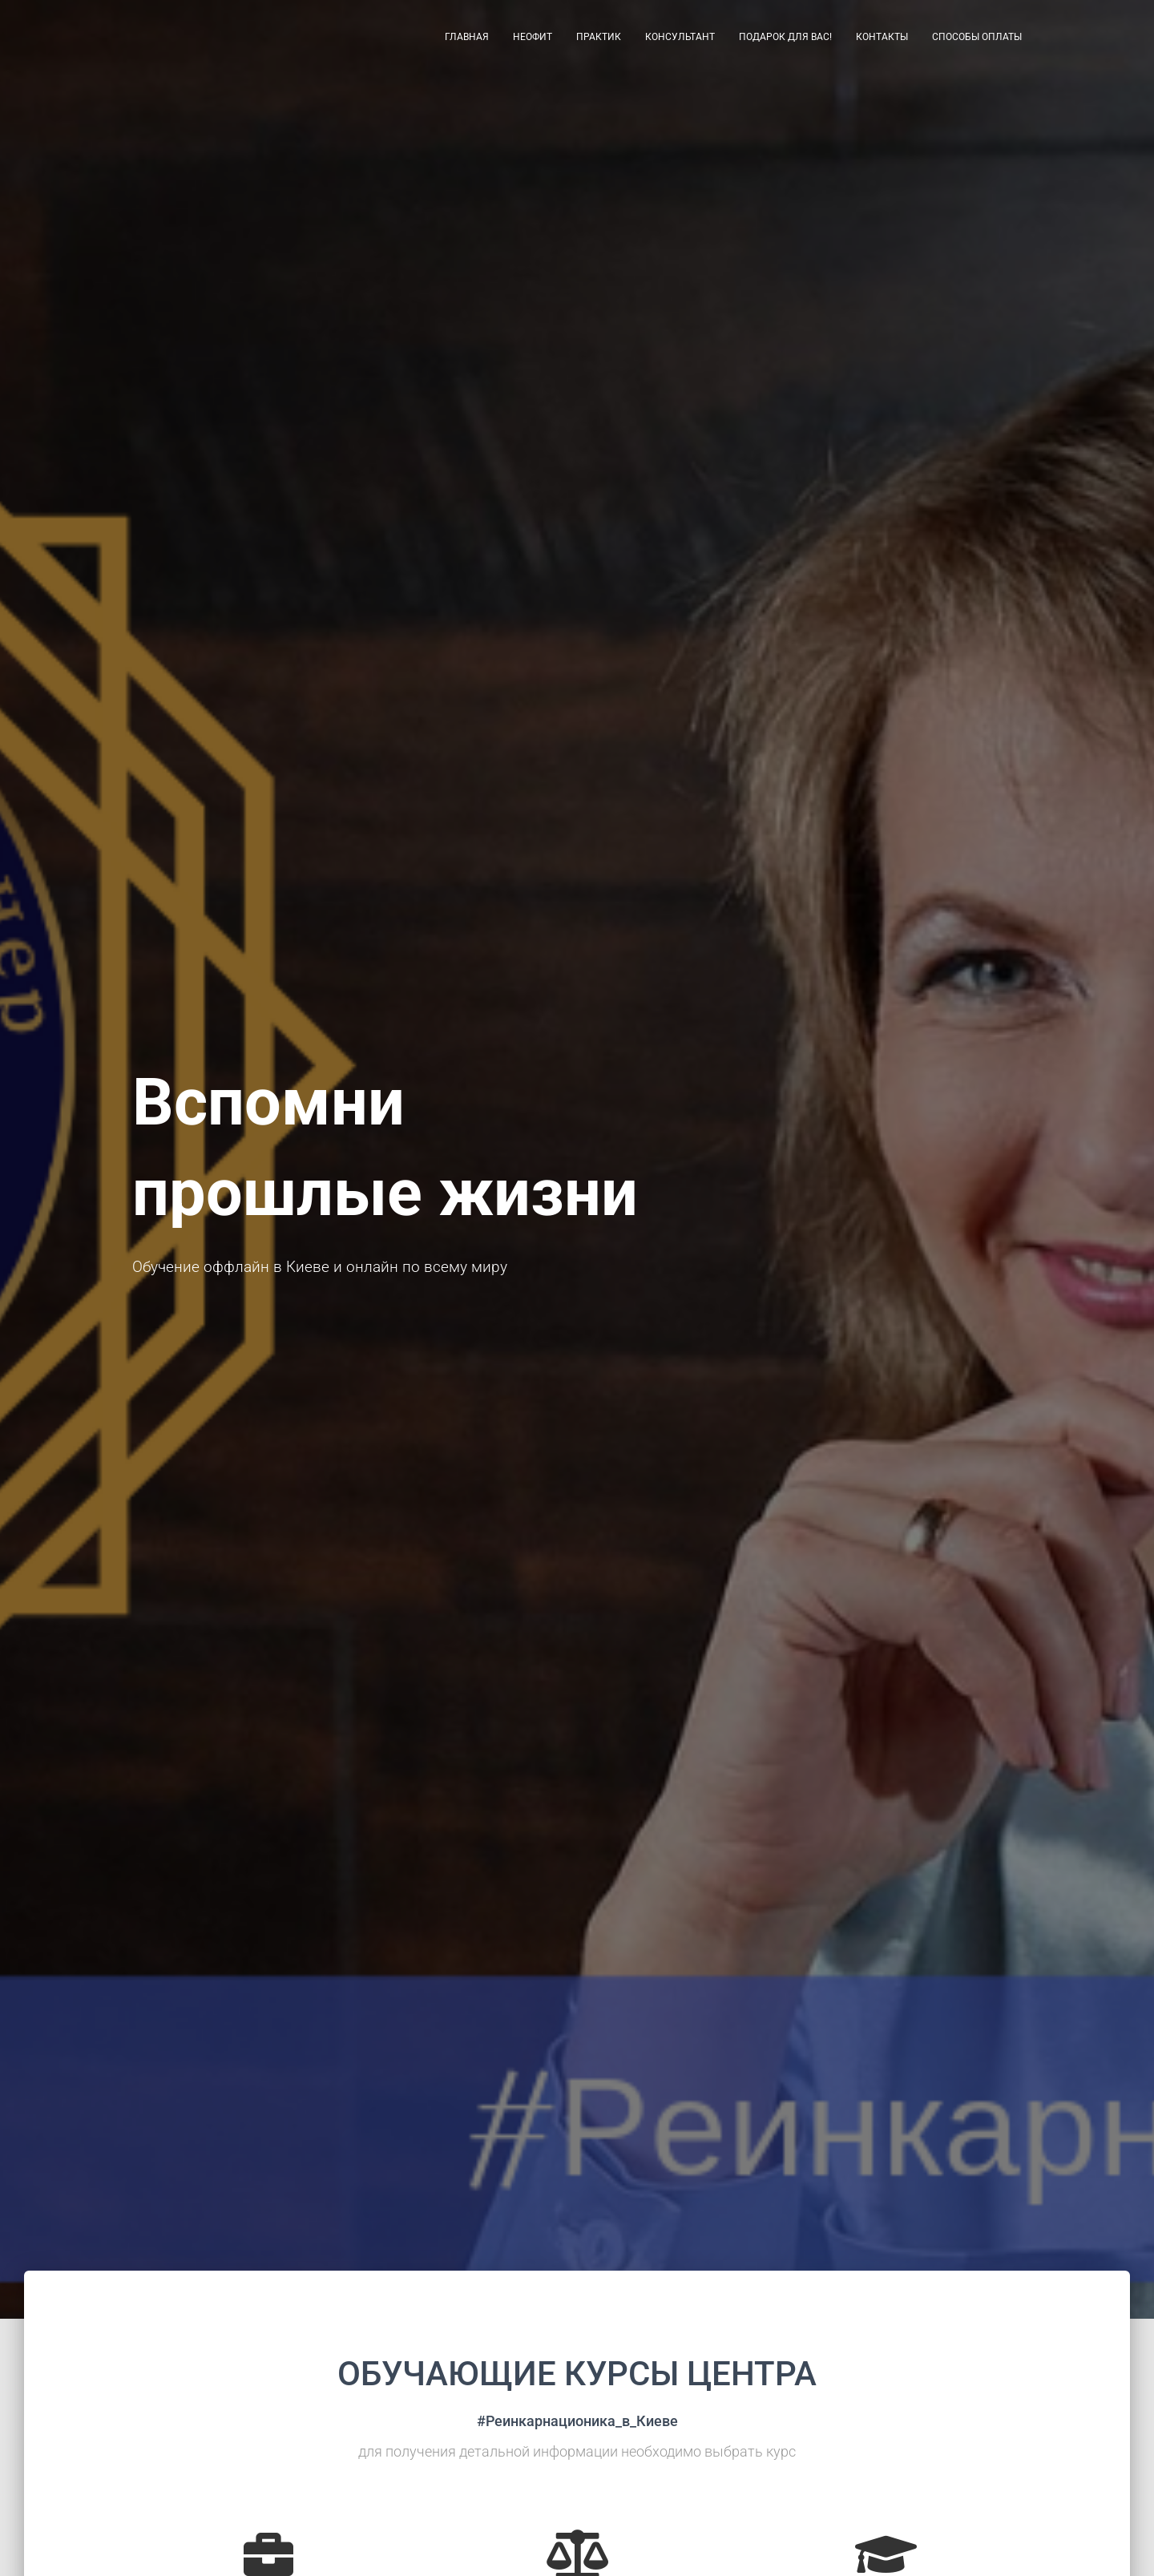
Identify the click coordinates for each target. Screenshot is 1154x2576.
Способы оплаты (977, 40)
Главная (467, 40)
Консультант (680, 40)
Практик (598, 40)
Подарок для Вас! (785, 40)
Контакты (882, 40)
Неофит (532, 40)
